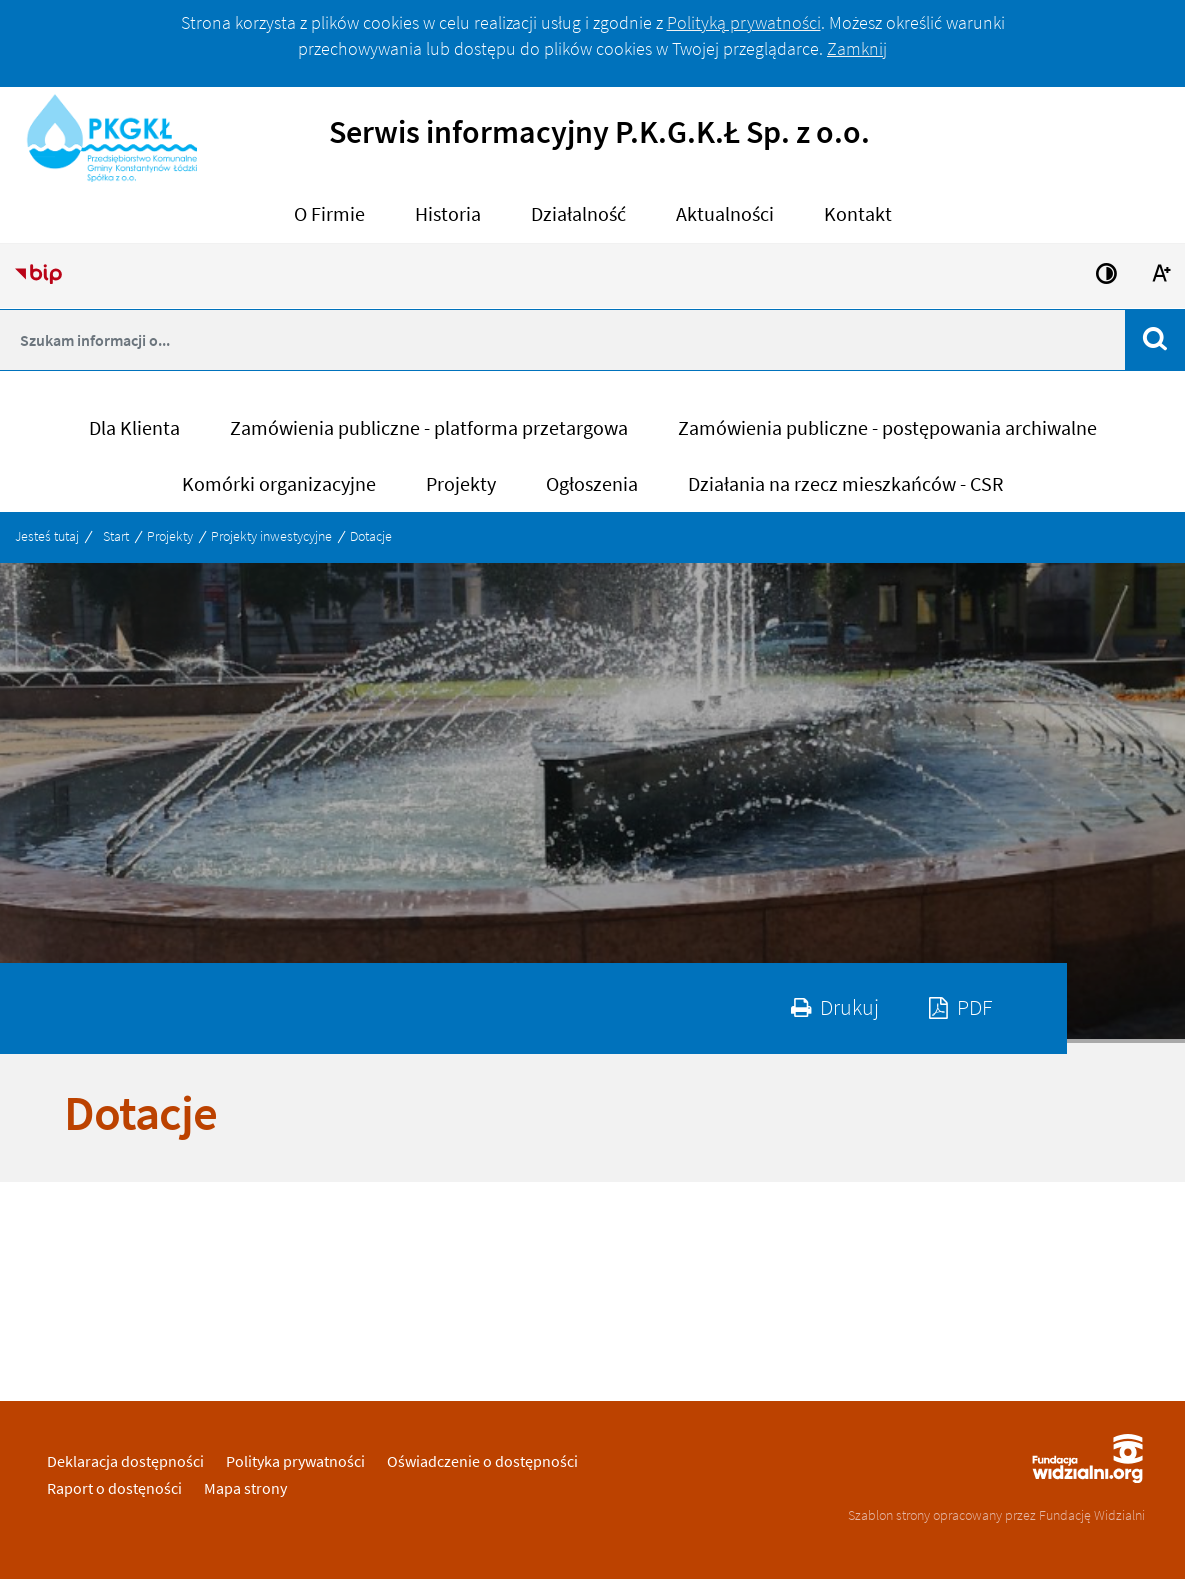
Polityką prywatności (744, 22)
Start (116, 536)
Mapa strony (245, 1488)
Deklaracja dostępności (125, 1461)
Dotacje (371, 536)
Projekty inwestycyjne (271, 536)
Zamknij (857, 48)
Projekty (170, 536)
